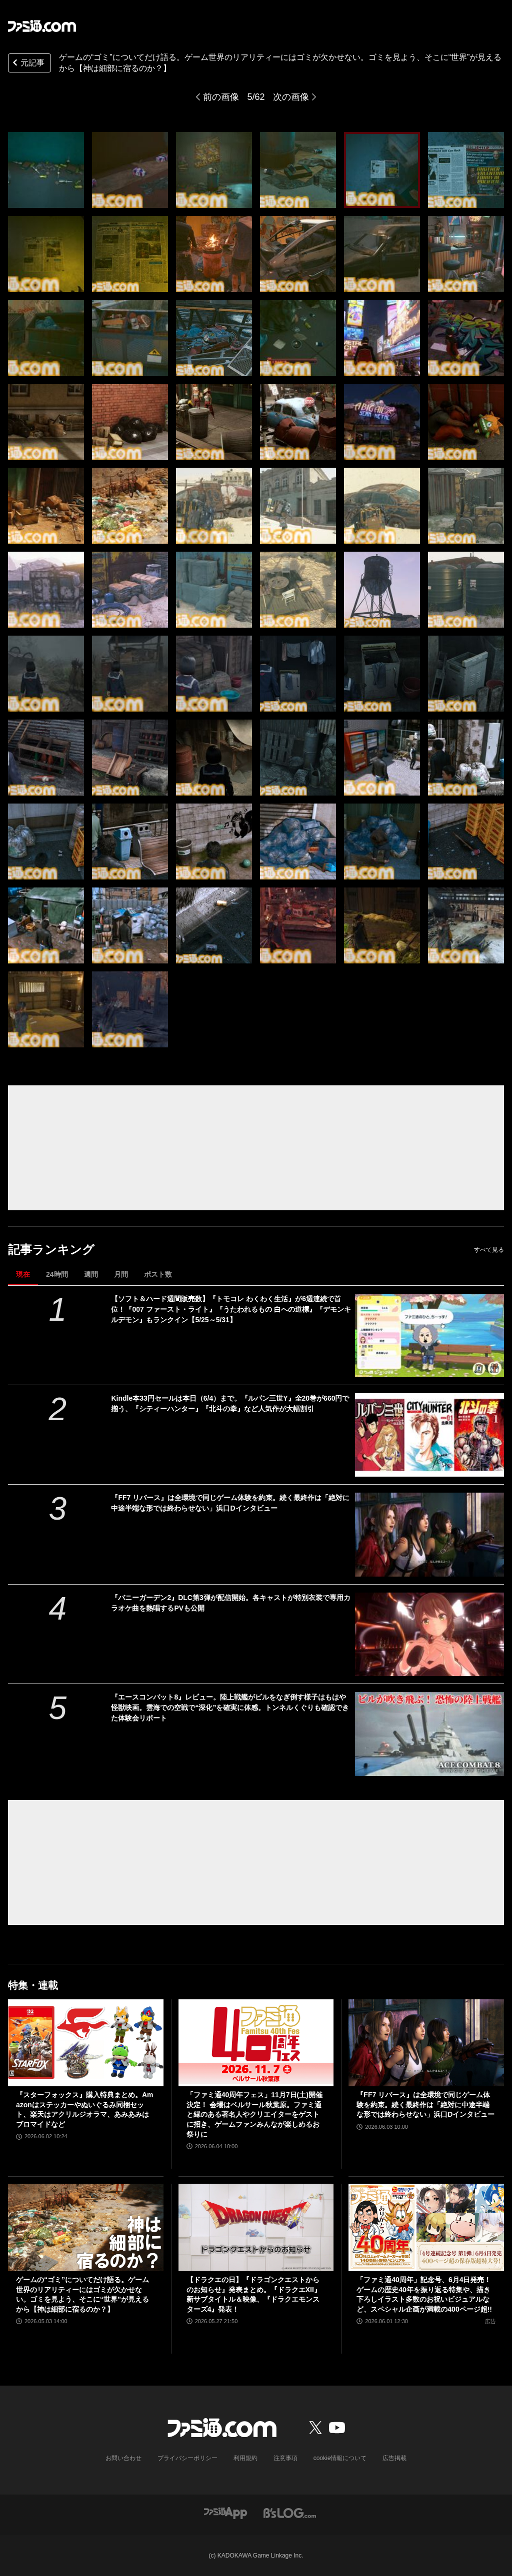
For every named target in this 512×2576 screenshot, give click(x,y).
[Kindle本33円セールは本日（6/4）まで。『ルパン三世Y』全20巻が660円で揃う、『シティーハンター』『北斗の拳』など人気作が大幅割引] (429, 1435)
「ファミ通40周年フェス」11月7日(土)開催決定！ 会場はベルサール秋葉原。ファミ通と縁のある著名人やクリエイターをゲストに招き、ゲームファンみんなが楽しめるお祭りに (254, 2114)
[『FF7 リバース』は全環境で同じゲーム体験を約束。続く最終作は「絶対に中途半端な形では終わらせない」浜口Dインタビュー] (429, 1534)
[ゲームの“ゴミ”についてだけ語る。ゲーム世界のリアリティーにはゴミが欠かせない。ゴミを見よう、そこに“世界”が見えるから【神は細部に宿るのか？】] (86, 2227)
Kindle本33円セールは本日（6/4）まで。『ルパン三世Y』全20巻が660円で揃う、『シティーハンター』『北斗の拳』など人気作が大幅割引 (230, 1403)
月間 (121, 1274)
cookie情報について (340, 2458)
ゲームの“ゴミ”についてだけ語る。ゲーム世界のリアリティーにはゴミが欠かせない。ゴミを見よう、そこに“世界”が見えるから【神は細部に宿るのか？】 (82, 2294)
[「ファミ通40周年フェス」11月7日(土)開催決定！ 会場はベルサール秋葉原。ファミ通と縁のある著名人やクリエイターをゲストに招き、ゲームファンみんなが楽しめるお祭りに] (256, 2043)
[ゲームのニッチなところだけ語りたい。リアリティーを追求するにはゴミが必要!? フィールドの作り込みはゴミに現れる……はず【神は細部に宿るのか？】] (46, 170)
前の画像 (221, 97)
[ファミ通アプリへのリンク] (225, 2512)
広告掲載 (394, 2458)
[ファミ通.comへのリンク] (42, 26)
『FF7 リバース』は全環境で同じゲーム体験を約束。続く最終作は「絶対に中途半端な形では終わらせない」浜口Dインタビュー (230, 1503)
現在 (23, 1274)
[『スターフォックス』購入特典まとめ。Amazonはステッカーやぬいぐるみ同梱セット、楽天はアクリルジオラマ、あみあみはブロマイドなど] (86, 2043)
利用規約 (246, 2458)
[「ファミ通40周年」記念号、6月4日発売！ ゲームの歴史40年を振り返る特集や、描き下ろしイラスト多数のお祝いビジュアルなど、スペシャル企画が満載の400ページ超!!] (426, 2227)
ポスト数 (158, 1274)
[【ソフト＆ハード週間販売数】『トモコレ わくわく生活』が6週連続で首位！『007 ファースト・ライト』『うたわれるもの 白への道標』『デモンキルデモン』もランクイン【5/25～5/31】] (429, 1335)
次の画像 (291, 97)
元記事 (27, 63)
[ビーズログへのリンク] (290, 2512)
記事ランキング (51, 1249)
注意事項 (286, 2458)
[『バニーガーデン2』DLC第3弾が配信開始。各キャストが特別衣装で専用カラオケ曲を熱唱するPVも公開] (429, 1634)
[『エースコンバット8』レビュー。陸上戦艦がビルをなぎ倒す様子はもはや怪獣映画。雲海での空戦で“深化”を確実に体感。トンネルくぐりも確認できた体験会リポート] (429, 1733)
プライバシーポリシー (188, 2458)
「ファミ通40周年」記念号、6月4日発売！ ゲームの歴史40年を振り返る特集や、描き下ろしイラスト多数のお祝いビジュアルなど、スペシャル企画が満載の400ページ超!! (424, 2294)
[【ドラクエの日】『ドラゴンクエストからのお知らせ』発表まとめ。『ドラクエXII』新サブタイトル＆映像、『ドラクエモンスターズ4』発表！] (256, 2227)
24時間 (57, 1274)
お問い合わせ (124, 2458)
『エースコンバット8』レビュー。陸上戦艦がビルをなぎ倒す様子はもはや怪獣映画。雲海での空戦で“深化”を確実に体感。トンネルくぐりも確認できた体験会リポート (230, 1707)
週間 (91, 1274)
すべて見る (489, 1249)
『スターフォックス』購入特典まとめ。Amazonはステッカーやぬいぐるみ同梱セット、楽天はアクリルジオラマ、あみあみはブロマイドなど (85, 2109)
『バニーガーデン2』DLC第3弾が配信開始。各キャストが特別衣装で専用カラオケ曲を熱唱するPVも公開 (230, 1603)
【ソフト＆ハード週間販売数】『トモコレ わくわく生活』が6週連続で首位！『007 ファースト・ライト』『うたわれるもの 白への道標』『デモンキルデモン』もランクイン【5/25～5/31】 (230, 1309)
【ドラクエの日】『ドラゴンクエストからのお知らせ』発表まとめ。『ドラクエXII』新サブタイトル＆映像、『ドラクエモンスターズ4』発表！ (253, 2294)
